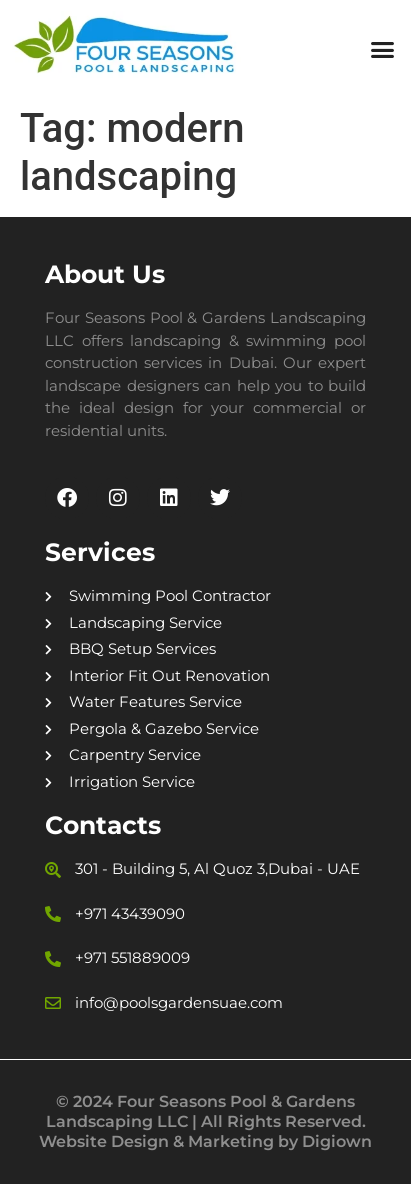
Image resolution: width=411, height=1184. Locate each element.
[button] (382, 50)
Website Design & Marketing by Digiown (205, 1141)
